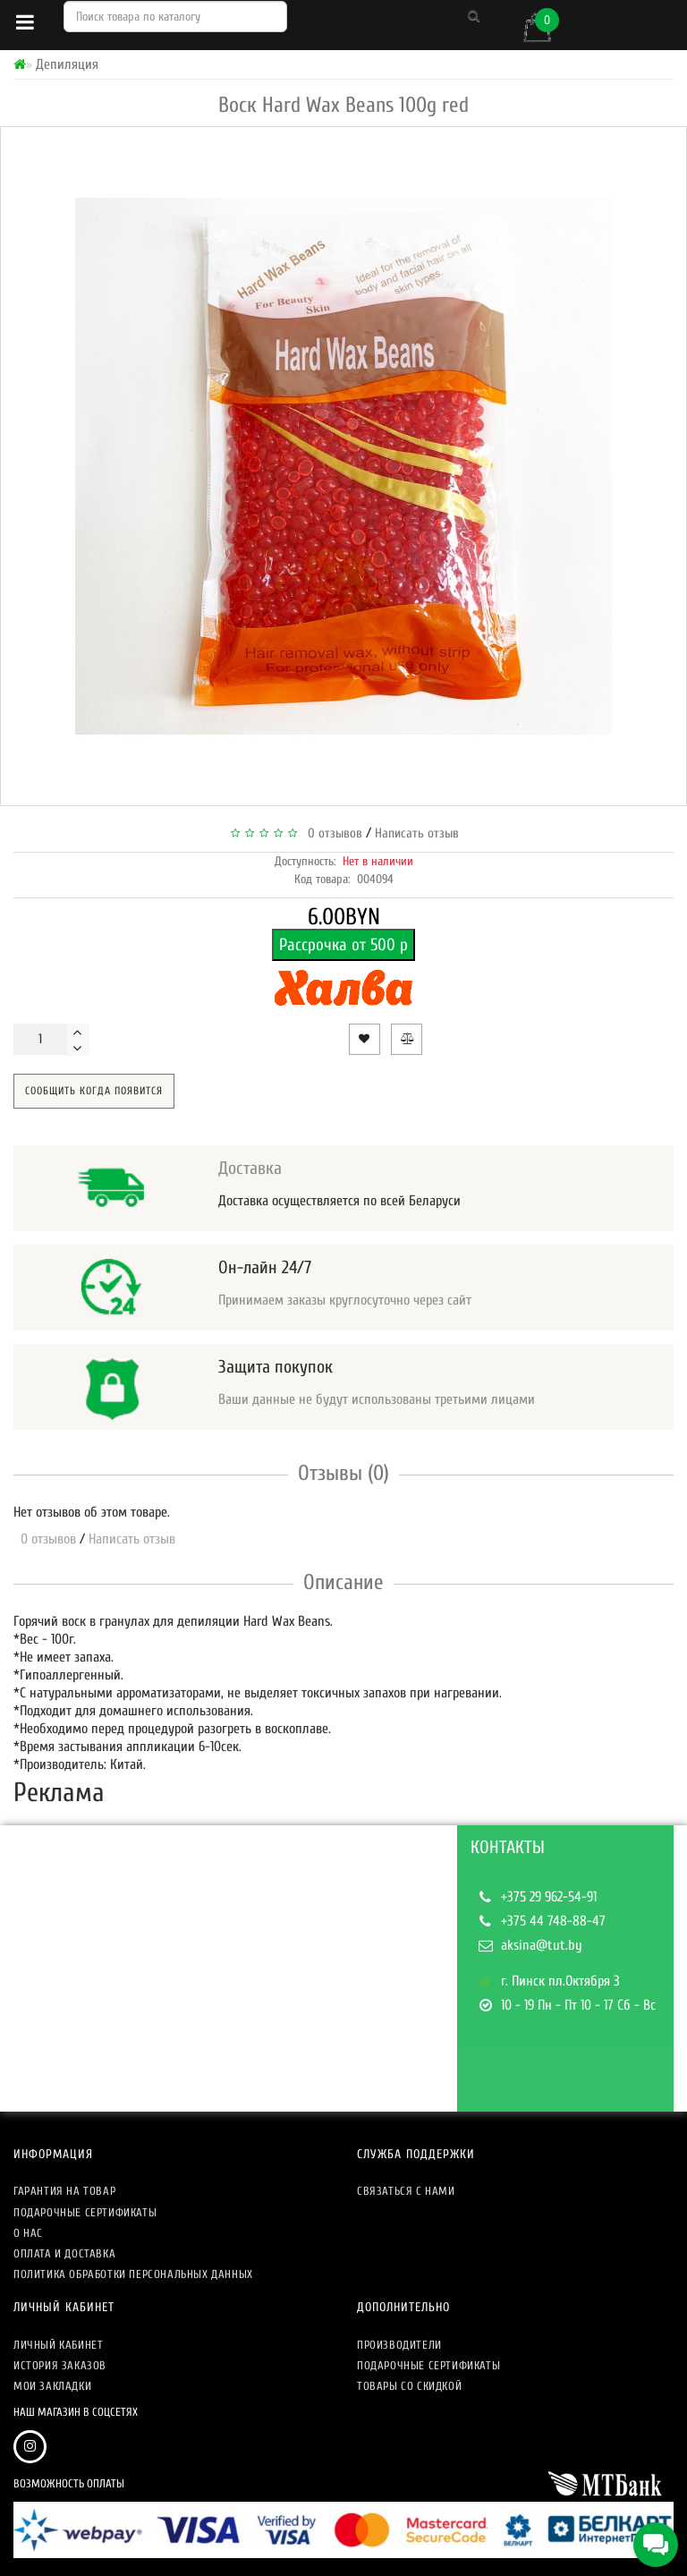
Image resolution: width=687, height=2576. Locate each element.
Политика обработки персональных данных (133, 2274)
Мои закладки (52, 2386)
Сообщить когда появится (94, 1090)
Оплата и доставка (64, 2253)
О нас (28, 2233)
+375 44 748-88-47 (553, 1921)
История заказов (59, 2365)
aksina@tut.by (541, 1945)
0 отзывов (331, 833)
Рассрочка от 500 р (343, 945)
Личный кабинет (58, 2344)
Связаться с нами (406, 2191)
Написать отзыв (417, 833)
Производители (399, 2344)
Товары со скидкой (409, 2386)
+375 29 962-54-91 (549, 1897)
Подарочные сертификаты (85, 2212)
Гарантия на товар (64, 2191)
